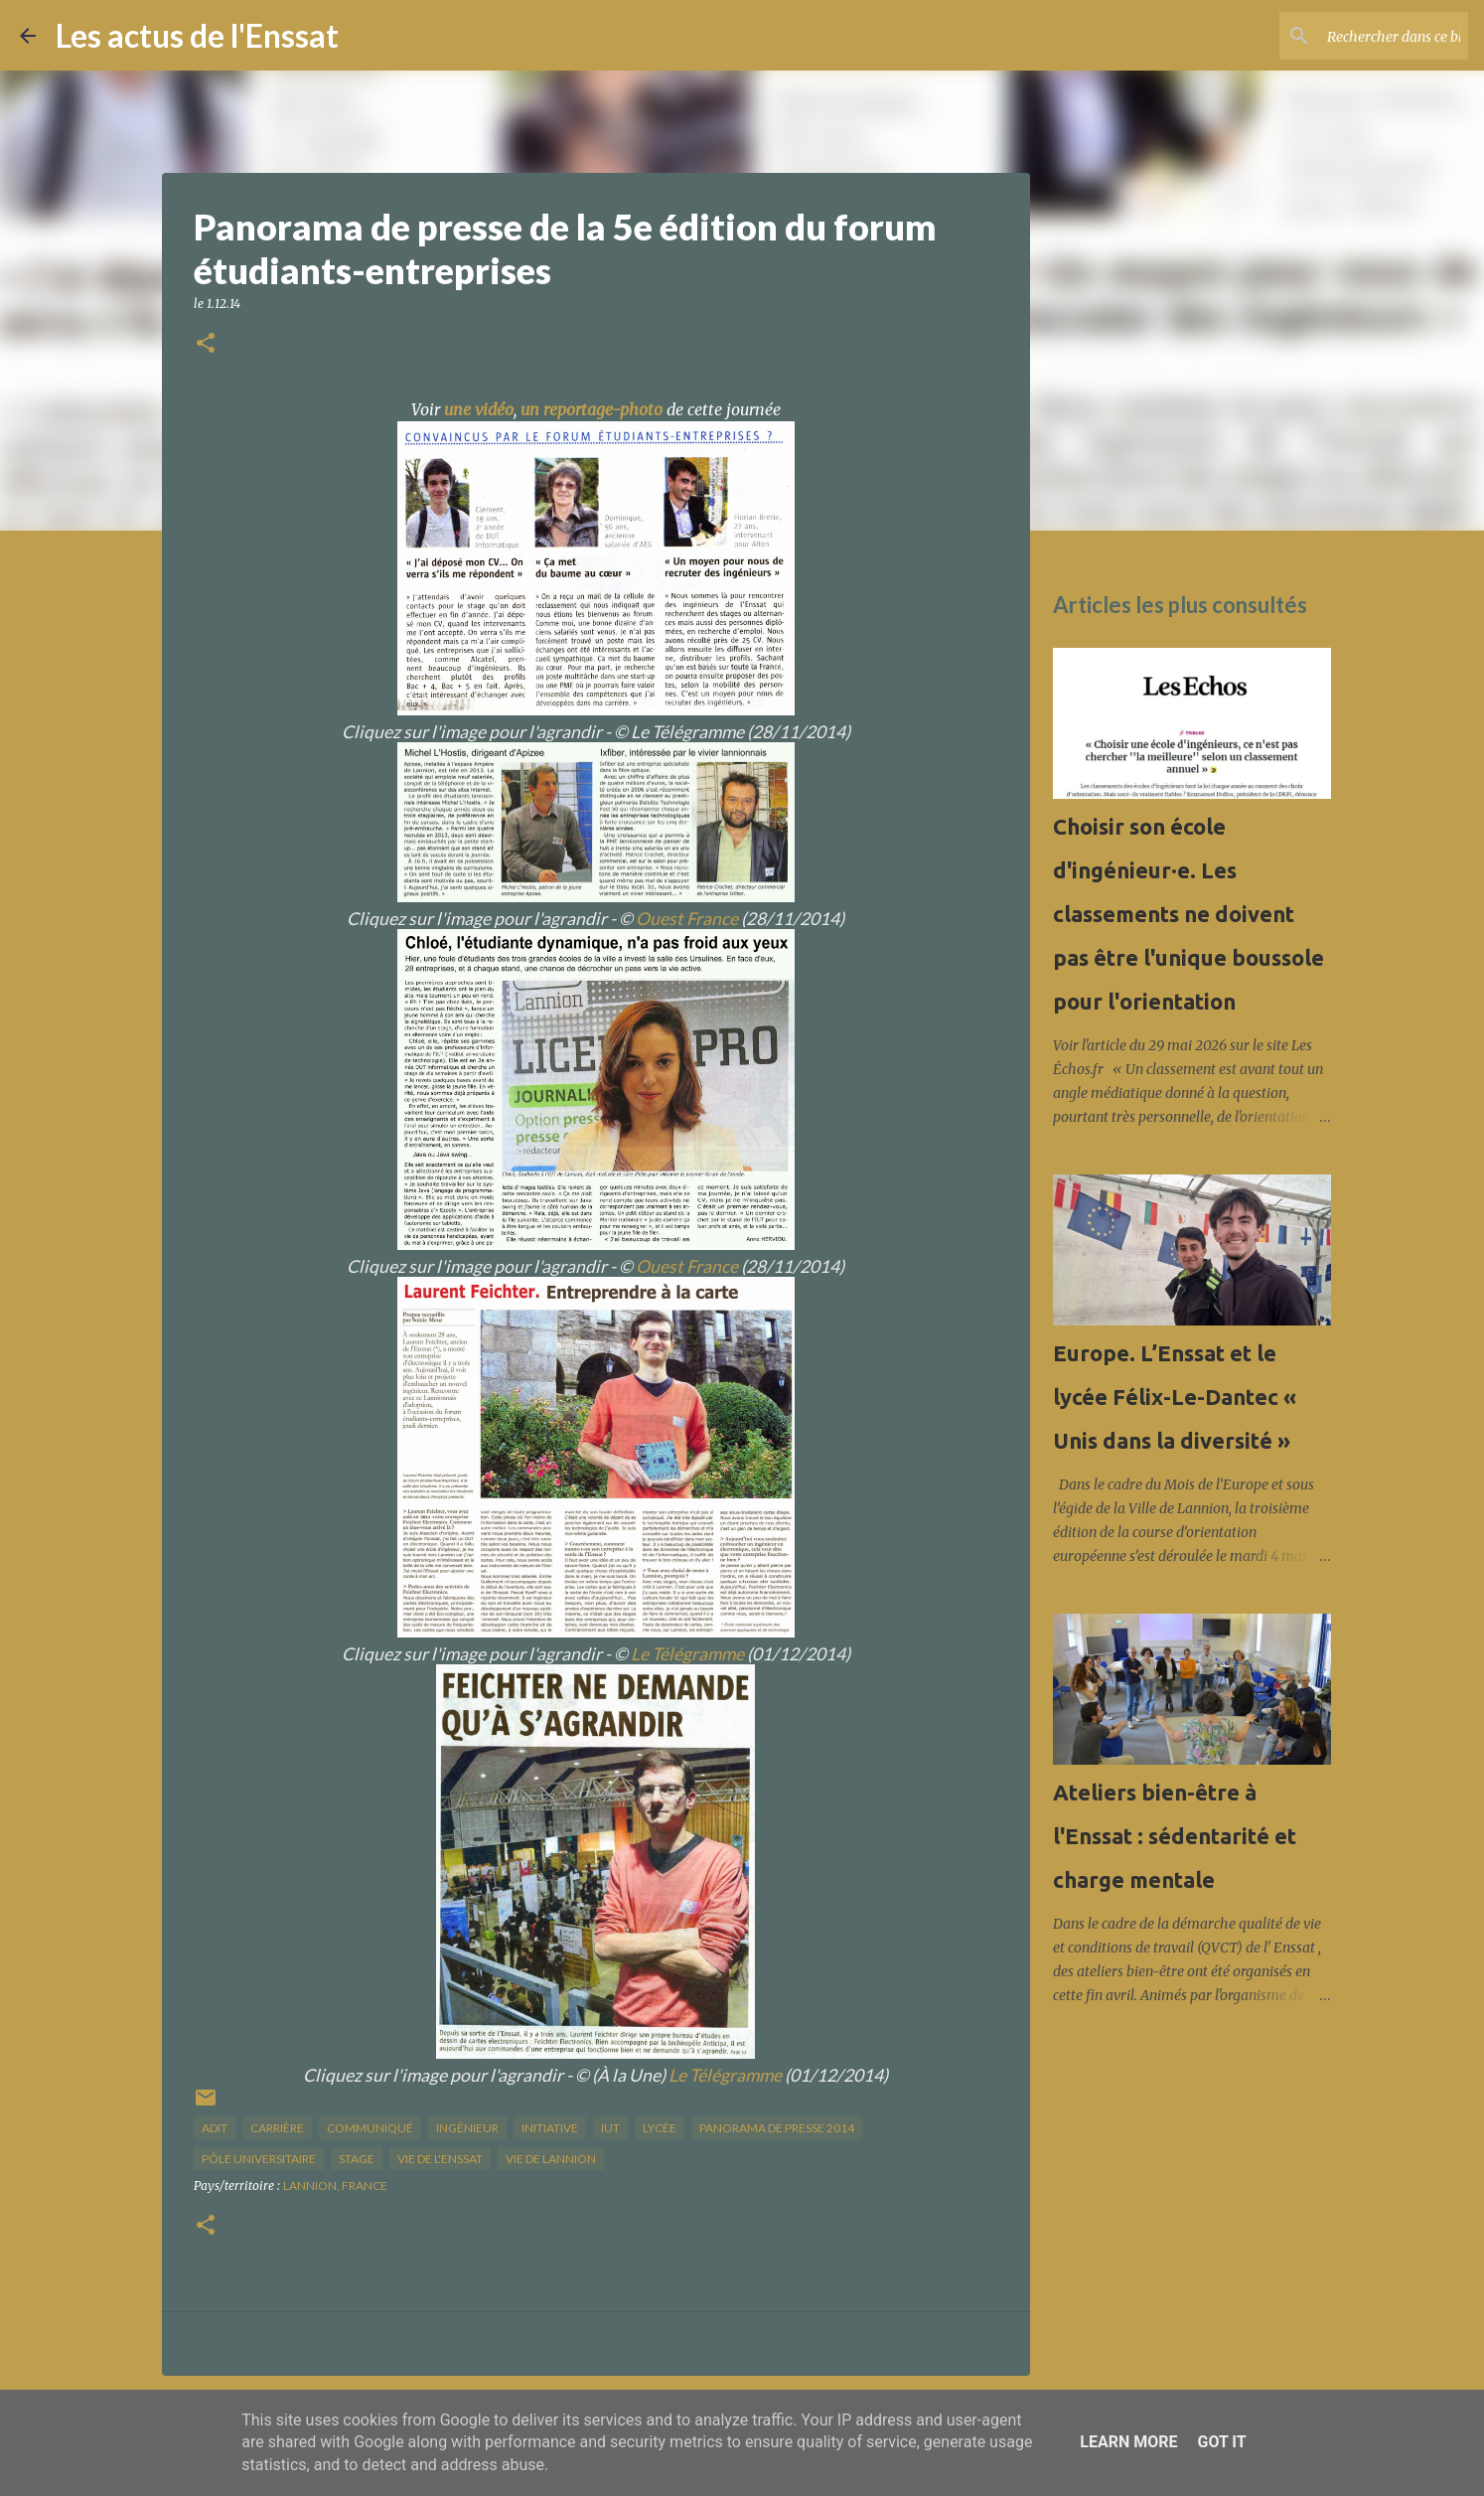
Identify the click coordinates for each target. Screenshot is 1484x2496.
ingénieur (467, 2127)
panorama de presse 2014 (776, 2127)
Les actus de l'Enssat (197, 35)
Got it (1221, 2441)
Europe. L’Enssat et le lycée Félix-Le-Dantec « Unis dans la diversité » (1174, 1396)
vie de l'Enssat (440, 2158)
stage (356, 2158)
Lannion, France (335, 2185)
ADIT (214, 2127)
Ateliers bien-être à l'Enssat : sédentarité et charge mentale (1174, 1836)
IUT (610, 2127)
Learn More (1128, 2441)
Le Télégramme (687, 1653)
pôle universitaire (259, 2158)
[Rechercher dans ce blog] (1364, 36)
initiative (549, 2127)
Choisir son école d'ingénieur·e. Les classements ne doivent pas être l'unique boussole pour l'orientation (1188, 914)
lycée (659, 2127)
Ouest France (687, 918)
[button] (206, 344)
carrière (277, 2127)
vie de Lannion (551, 2158)
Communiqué (370, 2127)
